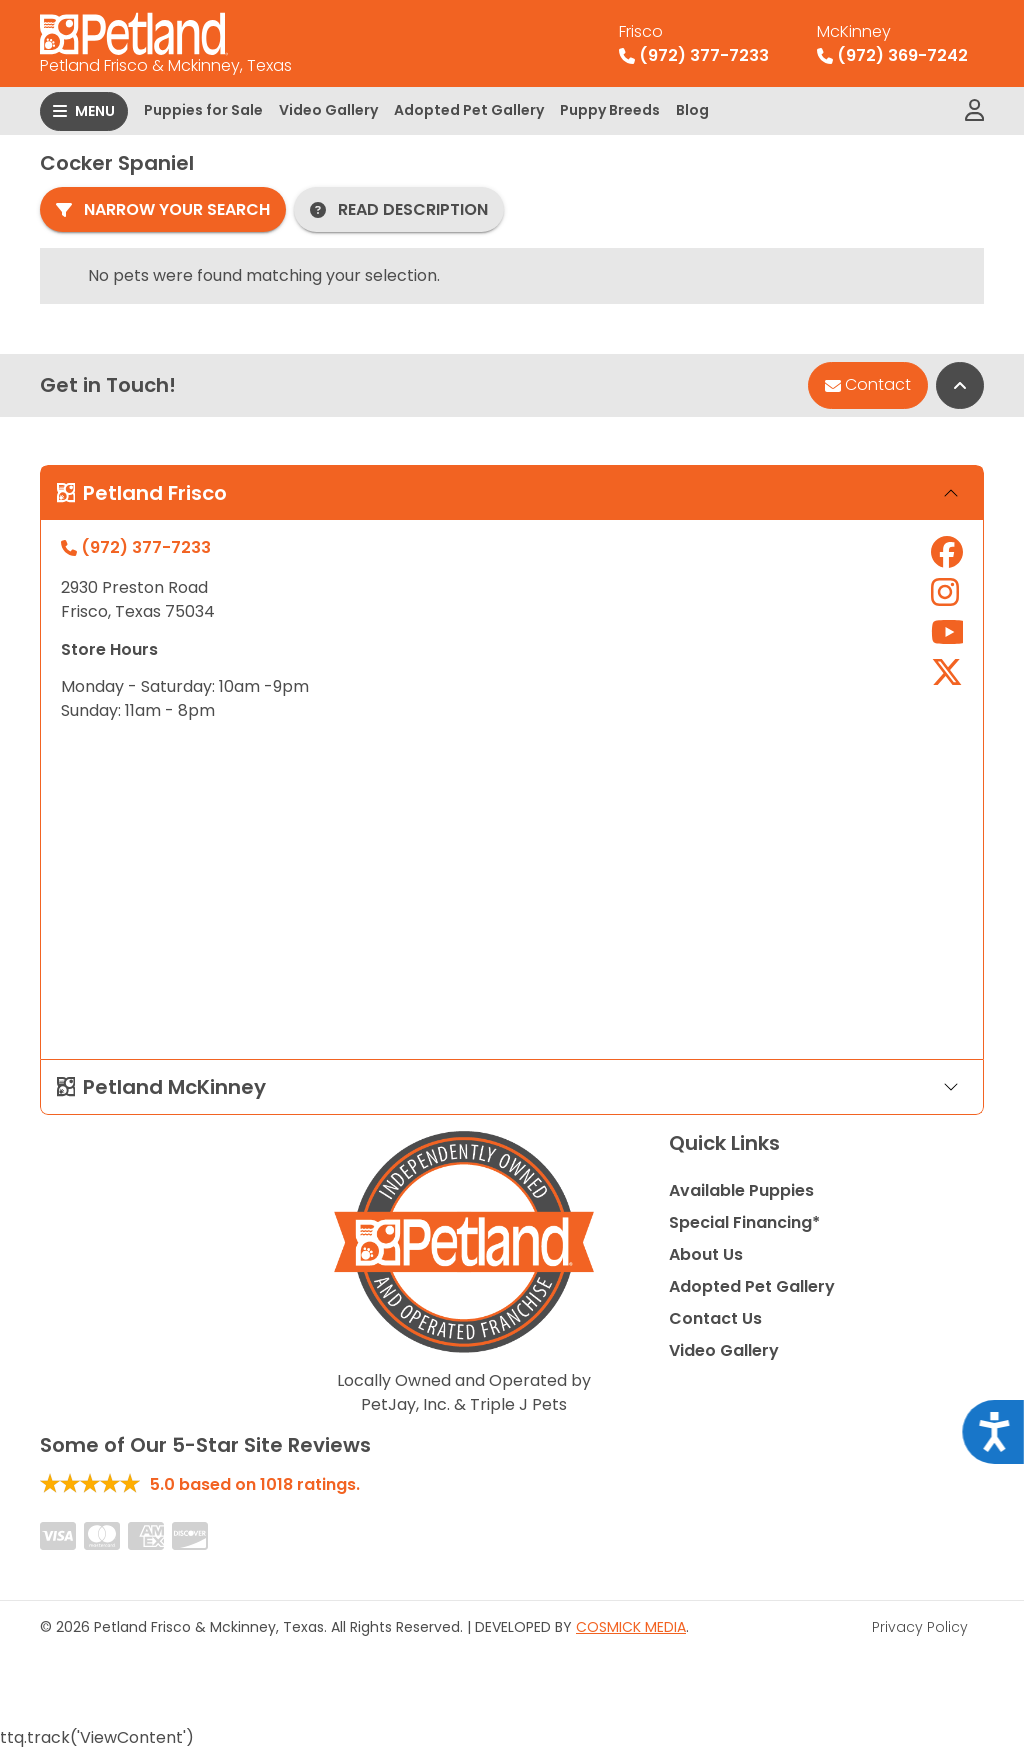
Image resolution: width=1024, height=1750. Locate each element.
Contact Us (715, 1318)
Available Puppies (741, 1190)
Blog (692, 110)
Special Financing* (744, 1222)
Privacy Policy (920, 1627)
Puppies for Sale (203, 110)
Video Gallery (328, 110)
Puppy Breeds (610, 110)
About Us (706, 1254)
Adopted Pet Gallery (469, 110)
